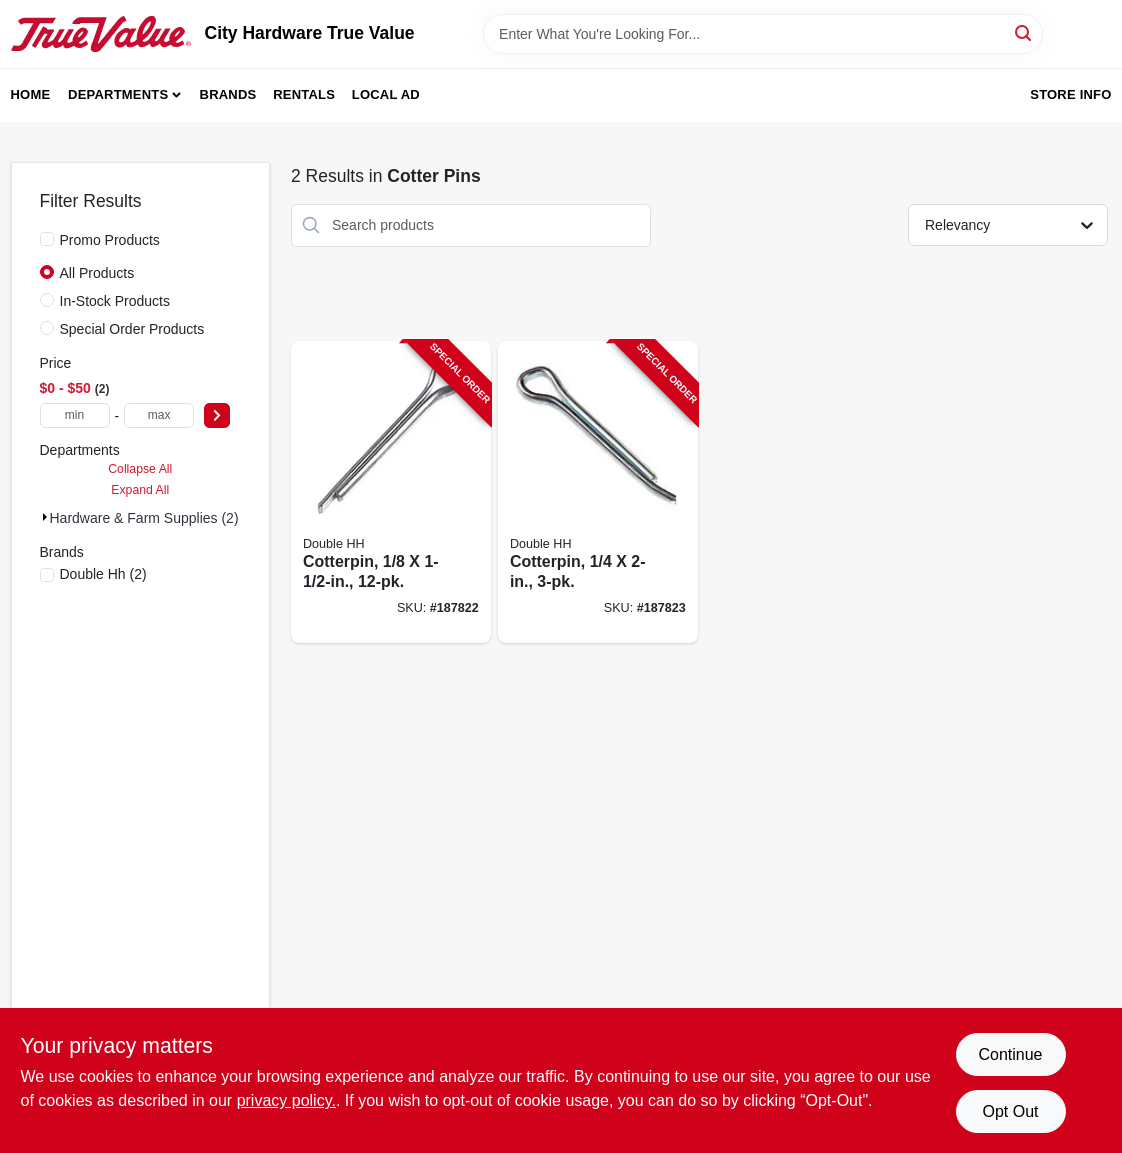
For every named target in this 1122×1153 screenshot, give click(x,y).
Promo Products (110, 240)
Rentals (304, 94)
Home (31, 94)
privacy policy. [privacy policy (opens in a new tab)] (286, 1100)
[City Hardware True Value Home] (101, 34)
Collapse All (140, 469)
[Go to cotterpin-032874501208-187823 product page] (598, 492)
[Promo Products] (47, 239)
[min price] (75, 415)
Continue (1010, 1054)
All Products (97, 273)
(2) (103, 574)
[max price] (159, 415)
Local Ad (386, 94)
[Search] (1024, 32)
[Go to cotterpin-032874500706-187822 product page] (391, 492)
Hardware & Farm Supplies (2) (144, 518)
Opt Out (1010, 1111)
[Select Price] (217, 415)
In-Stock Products (115, 301)
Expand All (140, 490)
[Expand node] (45, 517)
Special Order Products (132, 329)
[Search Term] (763, 34)
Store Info (1070, 94)
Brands (228, 94)
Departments (118, 94)
